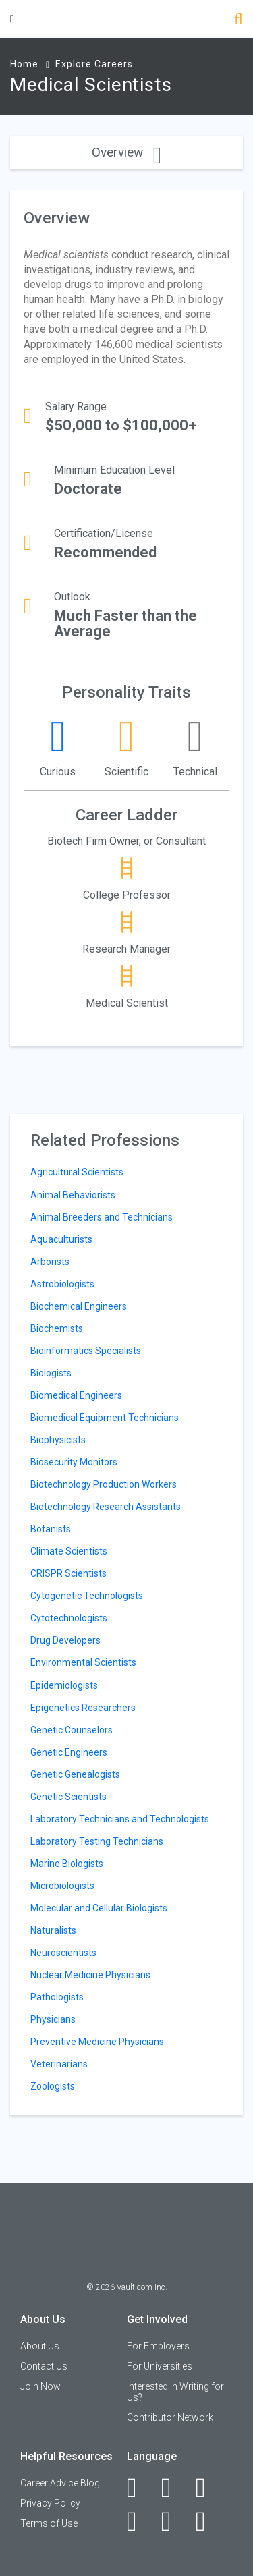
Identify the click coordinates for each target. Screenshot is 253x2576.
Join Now (40, 2386)
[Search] (238, 20)
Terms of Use (49, 2523)
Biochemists (56, 1328)
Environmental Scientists (83, 1662)
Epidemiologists (64, 1685)
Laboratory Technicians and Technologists (119, 1819)
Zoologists (52, 2086)
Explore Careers (94, 64)
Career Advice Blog (60, 2482)
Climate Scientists (68, 1551)
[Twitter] (208, 2487)
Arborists (49, 1261)
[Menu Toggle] (12, 18)
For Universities (159, 2366)
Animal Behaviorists (72, 1194)
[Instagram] (139, 2521)
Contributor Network (170, 2417)
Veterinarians (59, 2064)
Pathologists (57, 1997)
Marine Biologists (66, 1863)
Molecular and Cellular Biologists (98, 1908)
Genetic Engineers (68, 1752)
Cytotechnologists (68, 1618)
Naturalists (53, 1930)
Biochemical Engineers (78, 1306)
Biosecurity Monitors (73, 1462)
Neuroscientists (63, 1952)
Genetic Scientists (68, 1796)
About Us (39, 2346)
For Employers (158, 2346)
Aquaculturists (61, 1239)
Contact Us (43, 2366)
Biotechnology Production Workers (103, 1484)
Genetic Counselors (71, 1730)
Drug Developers (65, 1640)
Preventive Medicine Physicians (97, 2041)
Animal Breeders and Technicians (101, 1217)
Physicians (53, 2019)
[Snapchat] (208, 2521)
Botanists (50, 1528)
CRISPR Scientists (68, 1573)
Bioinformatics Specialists (85, 1350)
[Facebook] (139, 2487)
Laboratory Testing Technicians (96, 1841)
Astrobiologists (62, 1284)
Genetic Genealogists (75, 1774)
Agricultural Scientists (76, 1172)
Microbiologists (62, 1885)
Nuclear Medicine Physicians (90, 1974)
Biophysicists (58, 1439)
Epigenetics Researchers (83, 1707)
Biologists (51, 1373)
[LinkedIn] (173, 2487)
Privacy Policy (50, 2503)
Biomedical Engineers (76, 1395)
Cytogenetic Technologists (86, 1595)
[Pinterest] (173, 2521)
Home (24, 64)
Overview (126, 152)
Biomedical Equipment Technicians (104, 1417)
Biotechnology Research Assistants (105, 1506)
